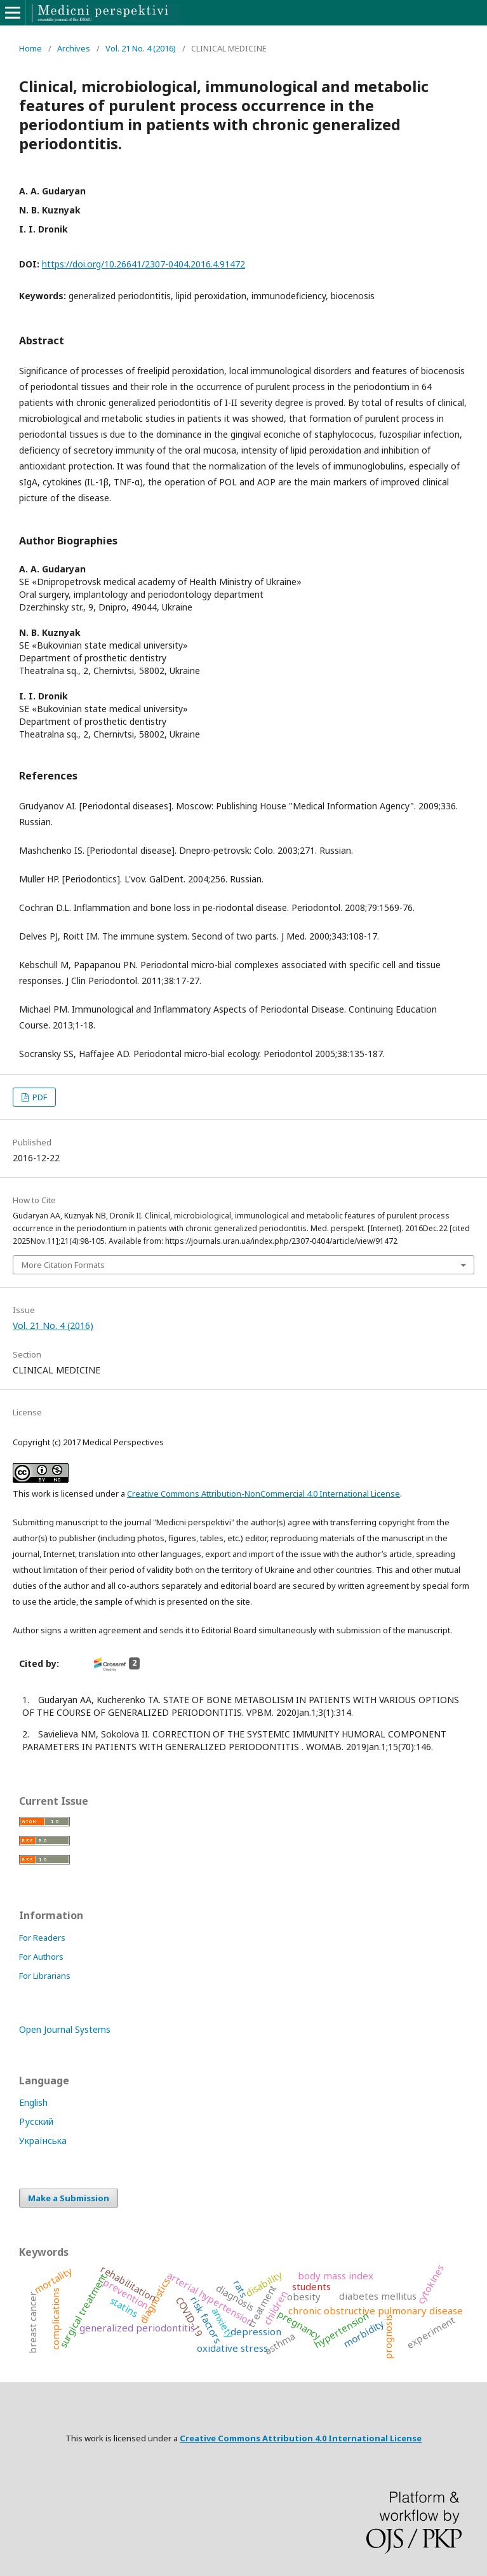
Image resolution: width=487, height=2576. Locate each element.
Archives (73, 48)
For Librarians (44, 1975)
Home (30, 48)
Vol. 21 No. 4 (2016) (140, 48)
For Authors (41, 1956)
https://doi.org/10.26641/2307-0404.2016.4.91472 (143, 264)
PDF (38, 1097)
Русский (36, 2121)
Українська (43, 2140)
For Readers (42, 1937)
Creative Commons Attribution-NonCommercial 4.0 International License (263, 1493)
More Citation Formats (63, 1265)
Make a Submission (68, 2198)
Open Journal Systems (64, 2029)
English (33, 2102)
